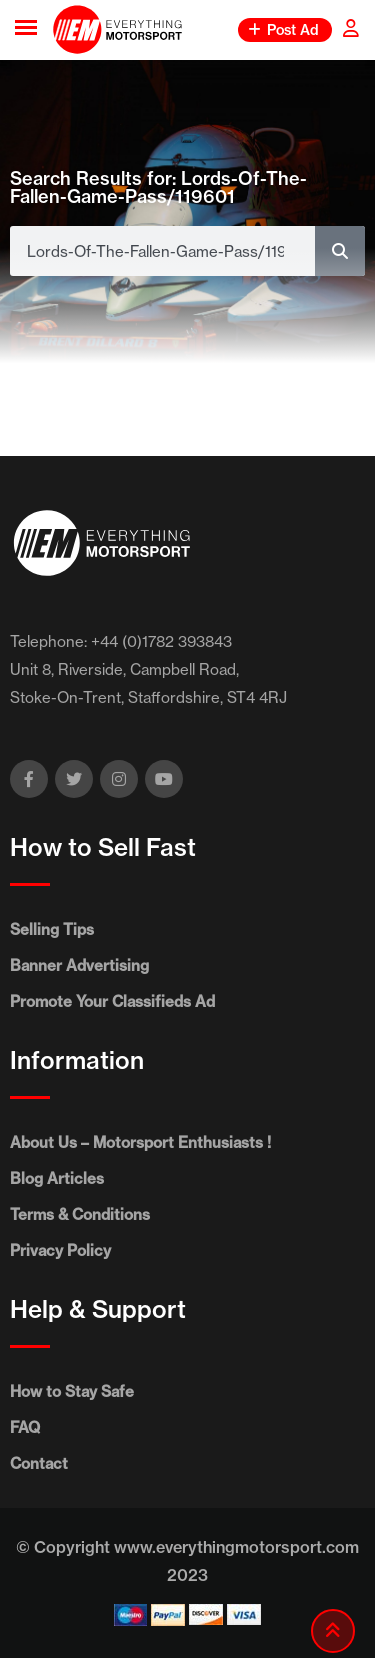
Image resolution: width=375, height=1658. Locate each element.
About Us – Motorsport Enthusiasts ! (140, 1142)
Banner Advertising (79, 965)
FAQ (25, 1427)
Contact (39, 1463)
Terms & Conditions (80, 1214)
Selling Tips (52, 929)
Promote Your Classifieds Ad (112, 1001)
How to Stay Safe (72, 1391)
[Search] (340, 251)
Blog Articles (57, 1178)
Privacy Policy (60, 1250)
